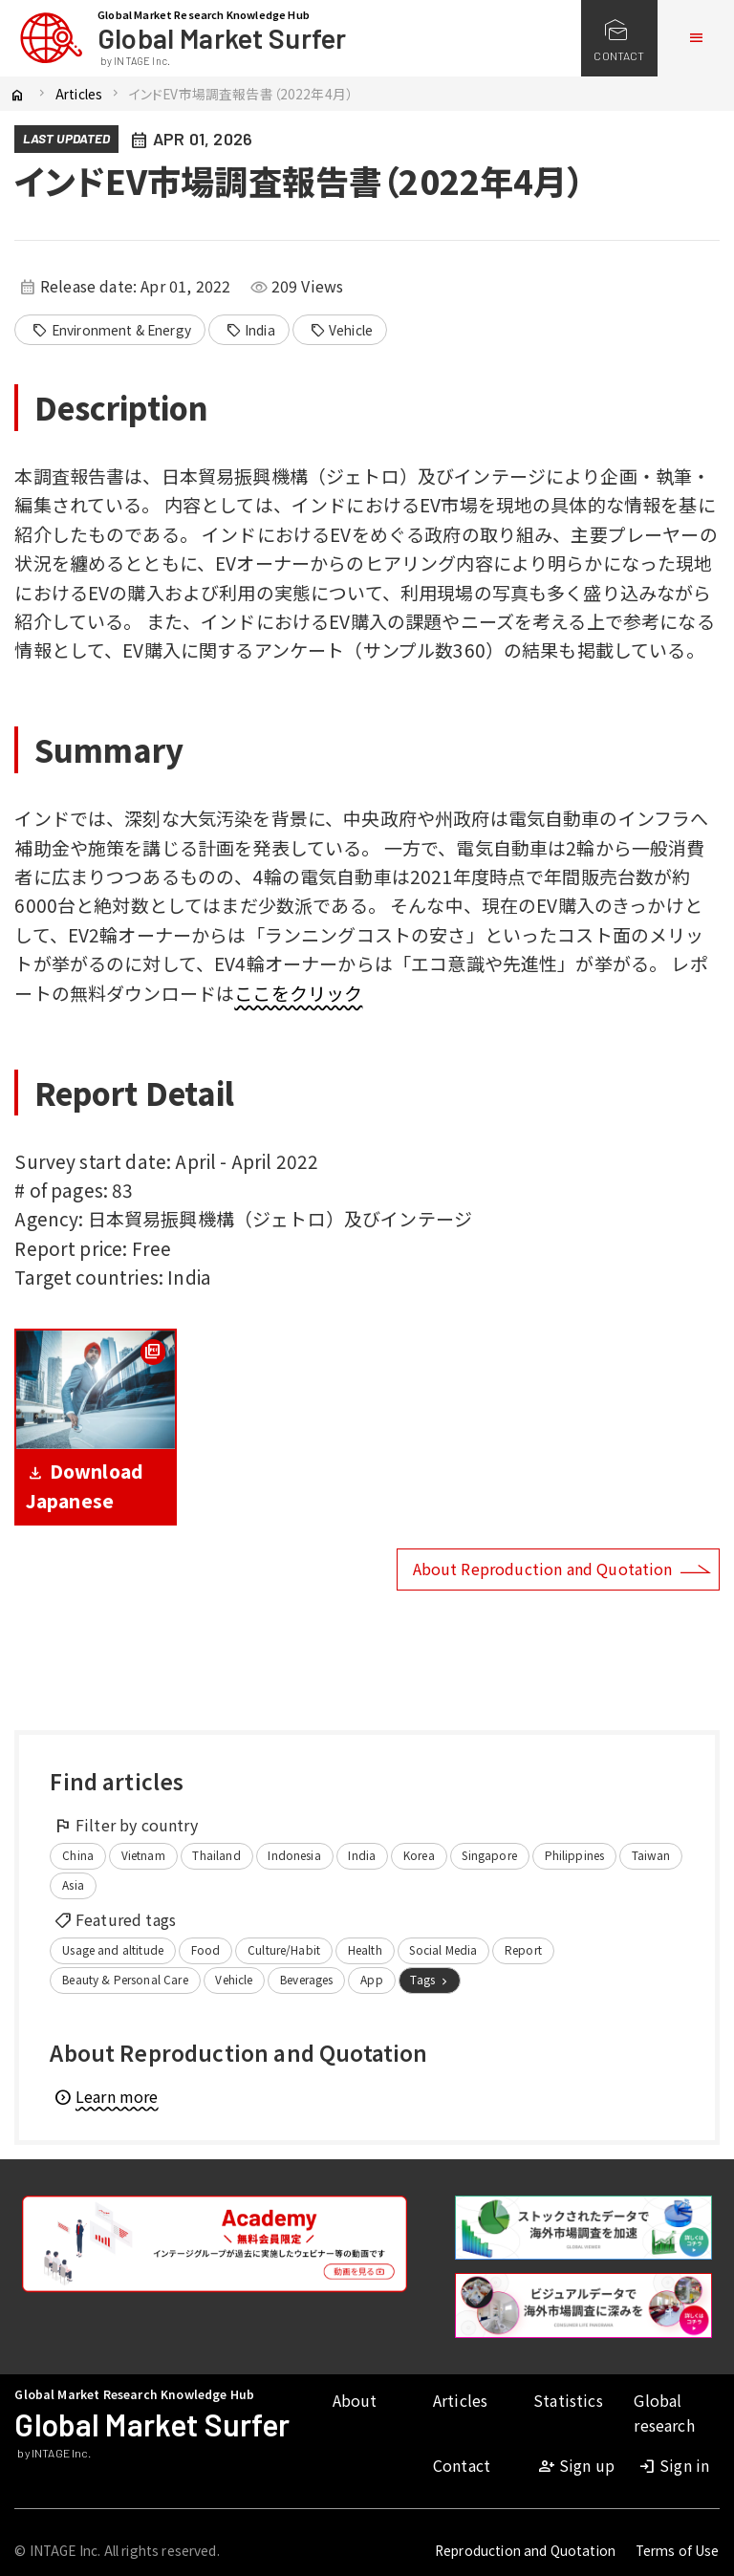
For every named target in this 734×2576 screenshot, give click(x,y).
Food (206, 1949)
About (355, 2400)
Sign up (576, 2465)
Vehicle (341, 330)
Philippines (575, 1855)
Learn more (106, 2096)
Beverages (306, 1979)
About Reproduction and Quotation (543, 1568)
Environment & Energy (111, 330)
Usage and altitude (112, 1949)
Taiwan (651, 1855)
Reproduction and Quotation (525, 2550)
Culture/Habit (284, 1949)
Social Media (443, 1949)
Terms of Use (678, 2550)
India (250, 330)
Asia (73, 1884)
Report (523, 1949)
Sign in (673, 2465)
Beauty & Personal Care (125, 1979)
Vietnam (143, 1855)
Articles (78, 93)
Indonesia (294, 1855)
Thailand (216, 1855)
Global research (664, 2412)
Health (365, 1949)
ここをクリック (298, 993)
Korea (419, 1855)
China (78, 1855)
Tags (430, 1979)
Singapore (489, 1855)
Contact (461, 2465)
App (371, 1979)
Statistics (568, 2400)
